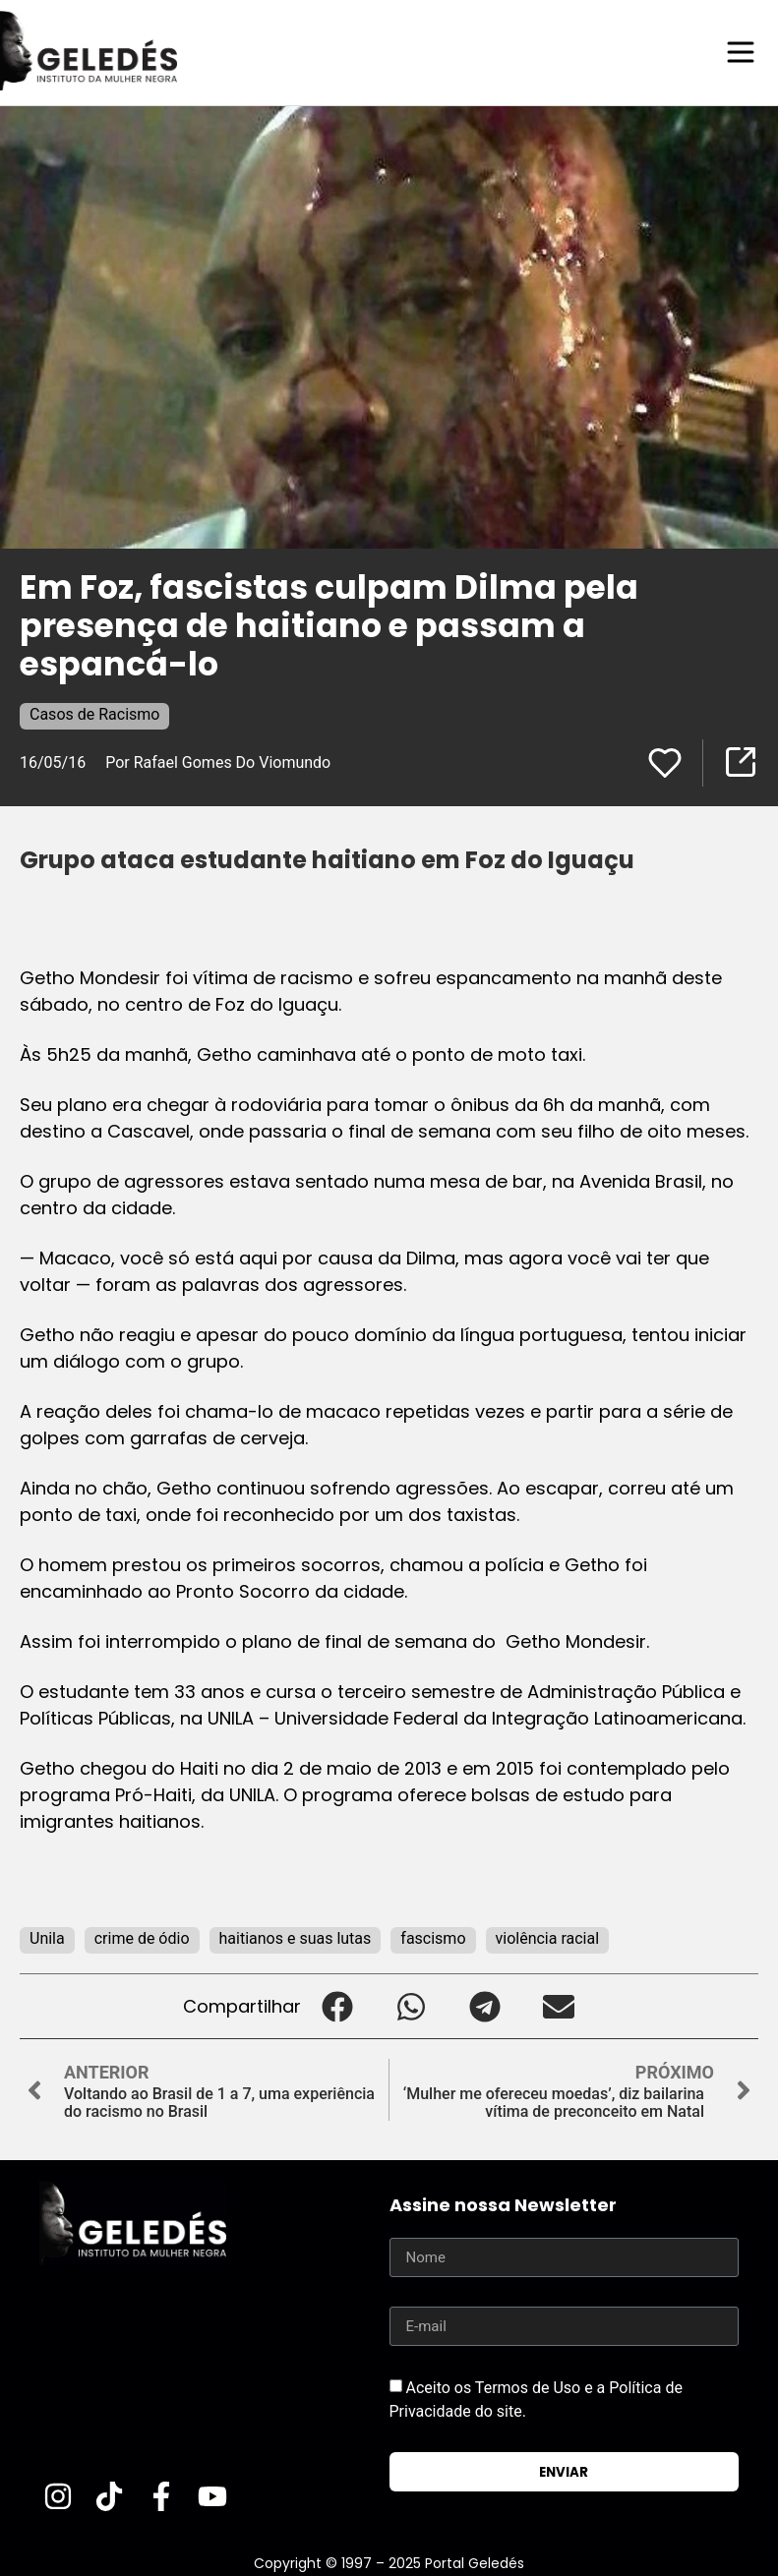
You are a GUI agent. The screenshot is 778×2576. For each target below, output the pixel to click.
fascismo (432, 1937)
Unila (47, 1937)
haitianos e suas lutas (295, 1937)
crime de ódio (142, 1937)
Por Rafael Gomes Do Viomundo (217, 761)
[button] (338, 2005)
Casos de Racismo (94, 713)
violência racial (548, 1937)
